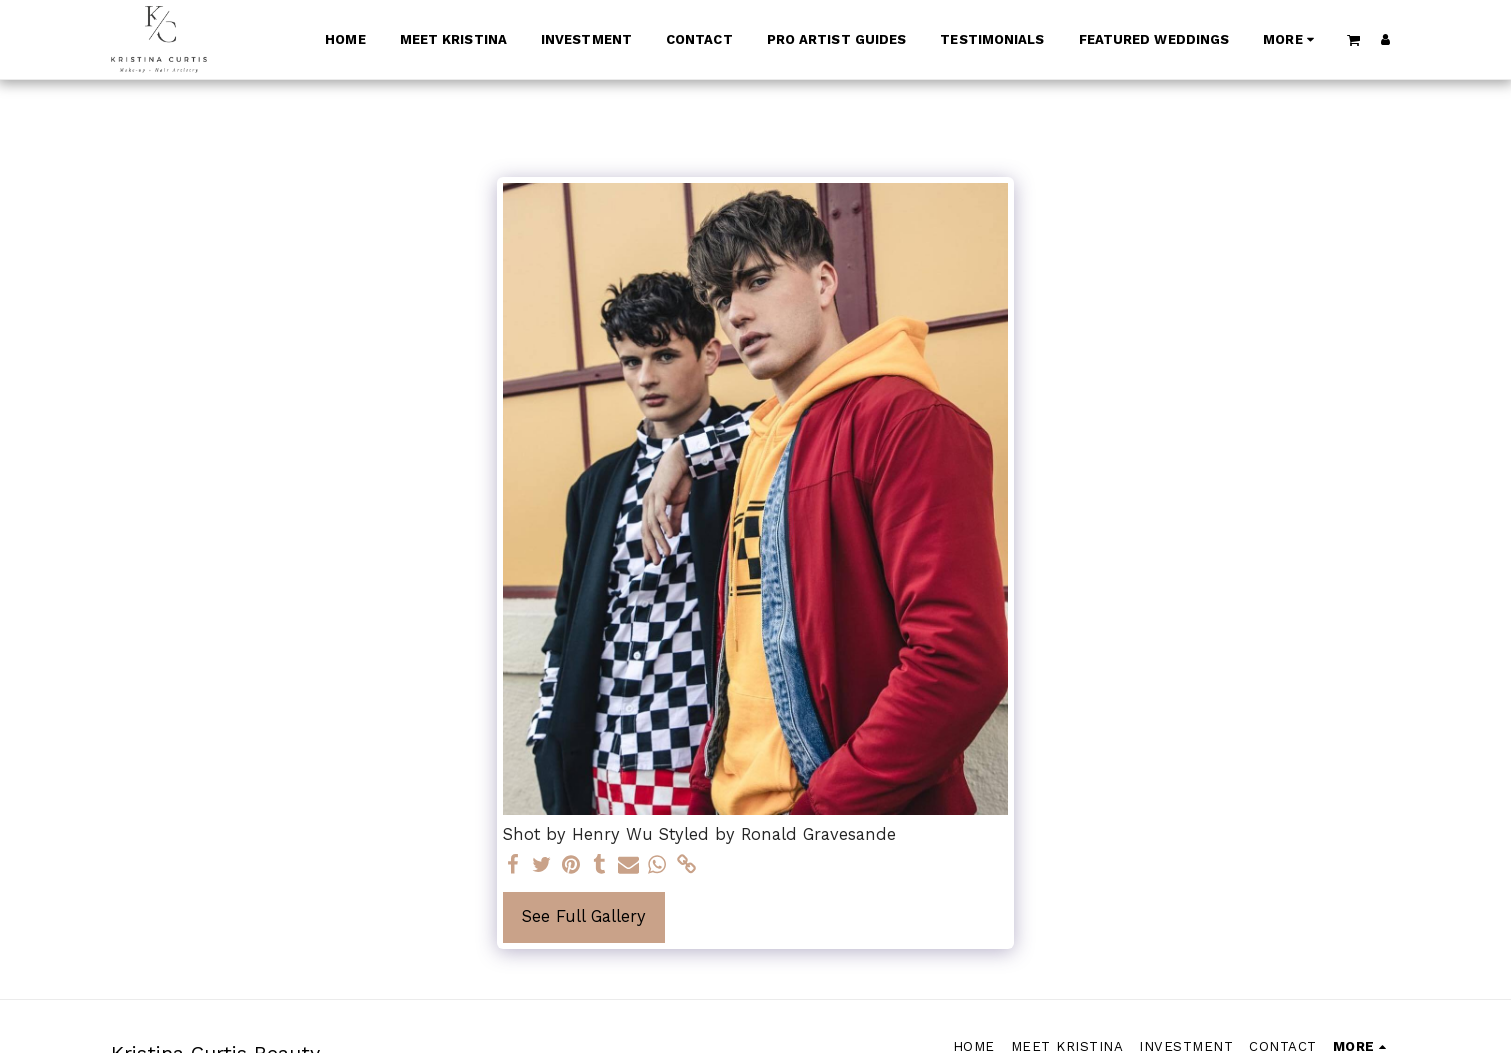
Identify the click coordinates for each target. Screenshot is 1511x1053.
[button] (1353, 39)
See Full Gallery (584, 916)
